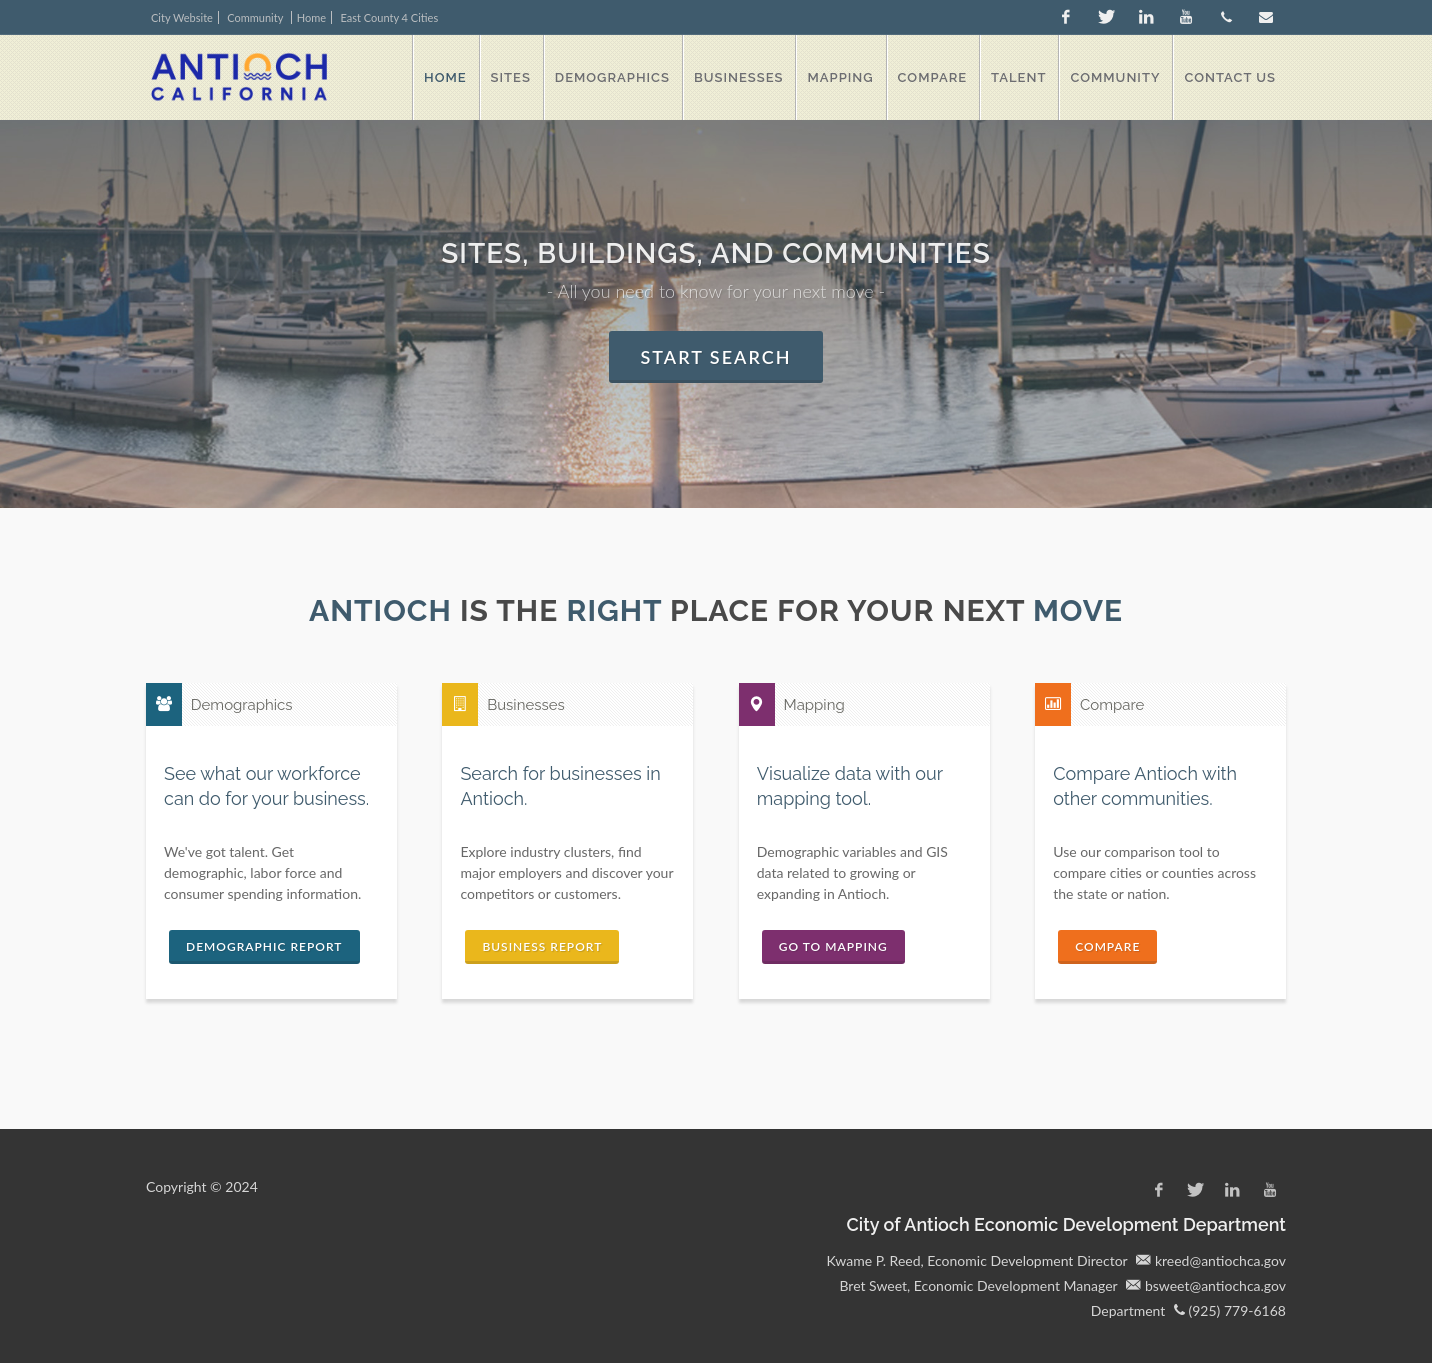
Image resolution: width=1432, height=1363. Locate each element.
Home (311, 17)
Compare (1107, 946)
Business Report (542, 946)
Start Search (716, 357)
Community (256, 17)
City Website (182, 17)
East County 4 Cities (390, 17)
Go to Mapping (833, 946)
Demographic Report (264, 946)
